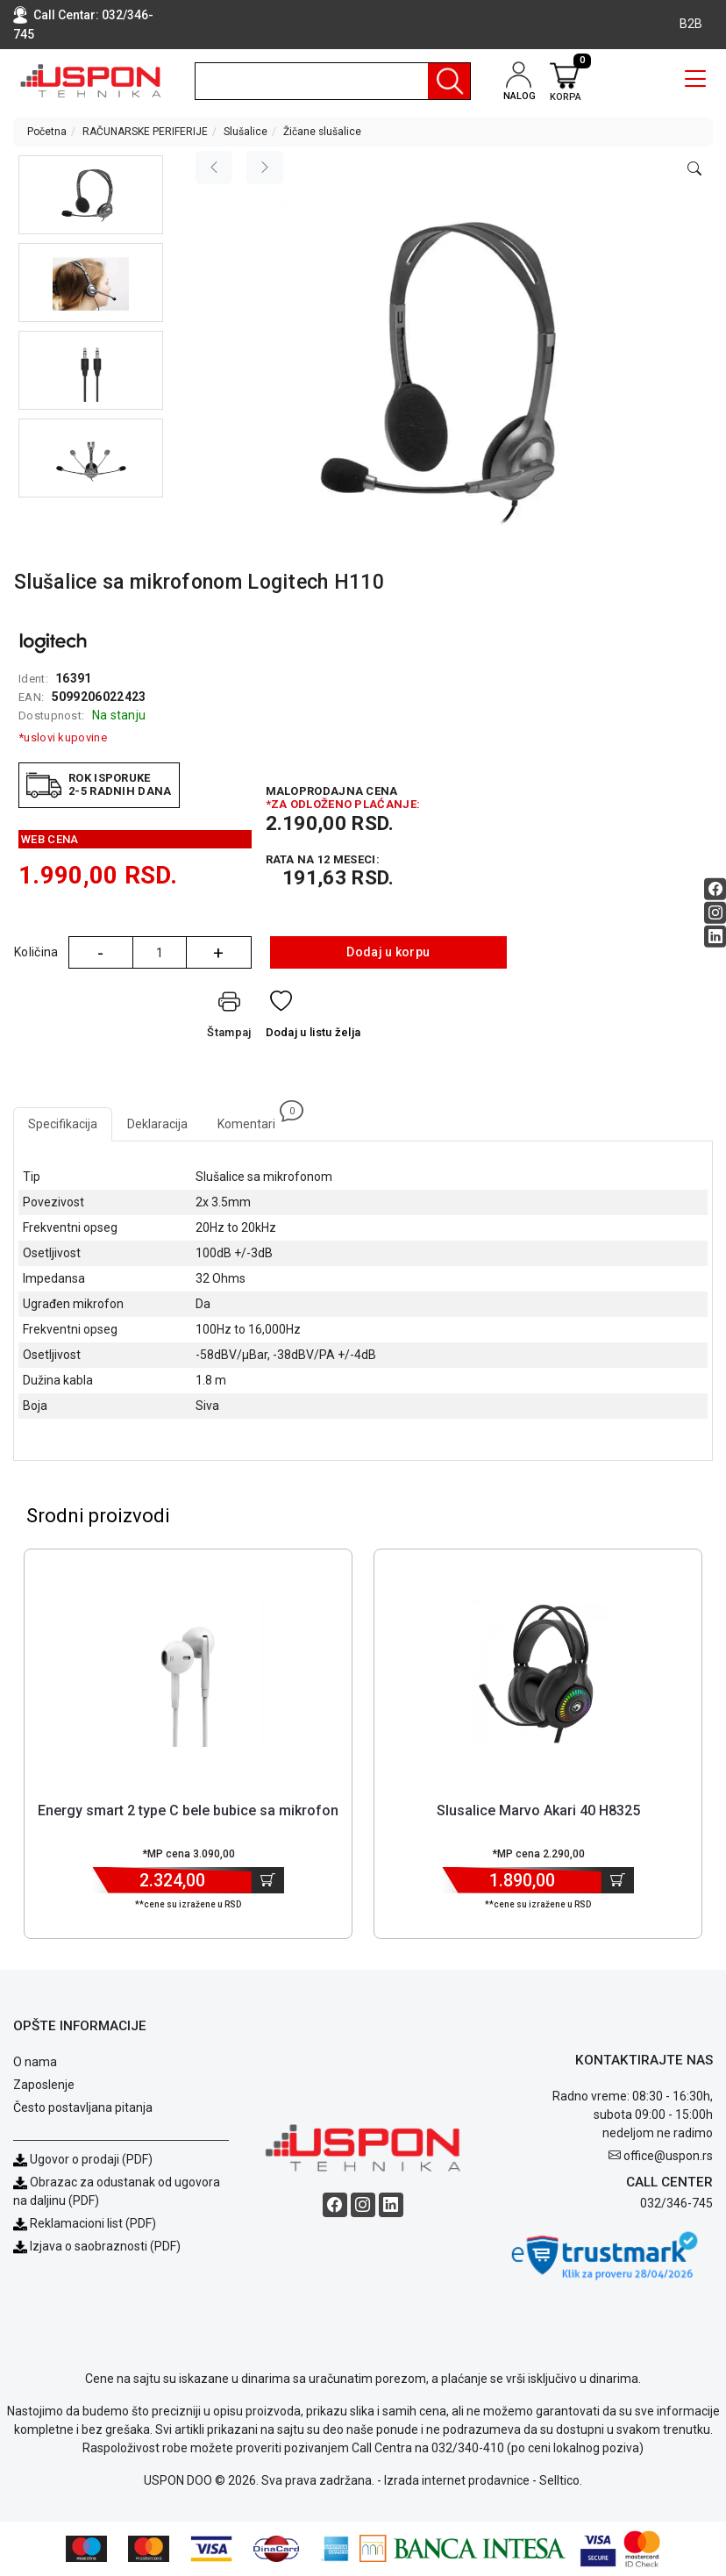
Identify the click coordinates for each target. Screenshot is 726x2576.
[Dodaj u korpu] (268, 1880)
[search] (333, 81)
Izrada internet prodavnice (457, 2480)
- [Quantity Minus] (100, 952)
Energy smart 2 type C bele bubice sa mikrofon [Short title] (188, 1810)
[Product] (188, 1672)
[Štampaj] (229, 1018)
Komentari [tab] (253, 1119)
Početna (47, 131)
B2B (691, 24)
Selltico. (560, 2480)
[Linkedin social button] (715, 936)
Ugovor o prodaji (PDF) (83, 2159)
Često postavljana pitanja (83, 2107)
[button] (91, 194)
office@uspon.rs (668, 2156)
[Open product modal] (694, 169)
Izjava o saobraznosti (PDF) (105, 2246)
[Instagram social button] (715, 912)
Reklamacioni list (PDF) (84, 2223)
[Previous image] (214, 167)
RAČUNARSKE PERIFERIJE (145, 131)
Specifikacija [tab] (62, 1124)
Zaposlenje (44, 2085)
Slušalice (245, 131)
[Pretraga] (449, 81)
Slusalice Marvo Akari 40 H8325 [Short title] (538, 1810)
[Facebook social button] (715, 888)
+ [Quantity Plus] (218, 952)
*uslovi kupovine (62, 737)
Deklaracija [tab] (157, 1124)
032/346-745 (676, 2203)
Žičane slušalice (322, 131)
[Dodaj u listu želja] (313, 1018)
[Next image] (264, 167)
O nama (35, 2062)
